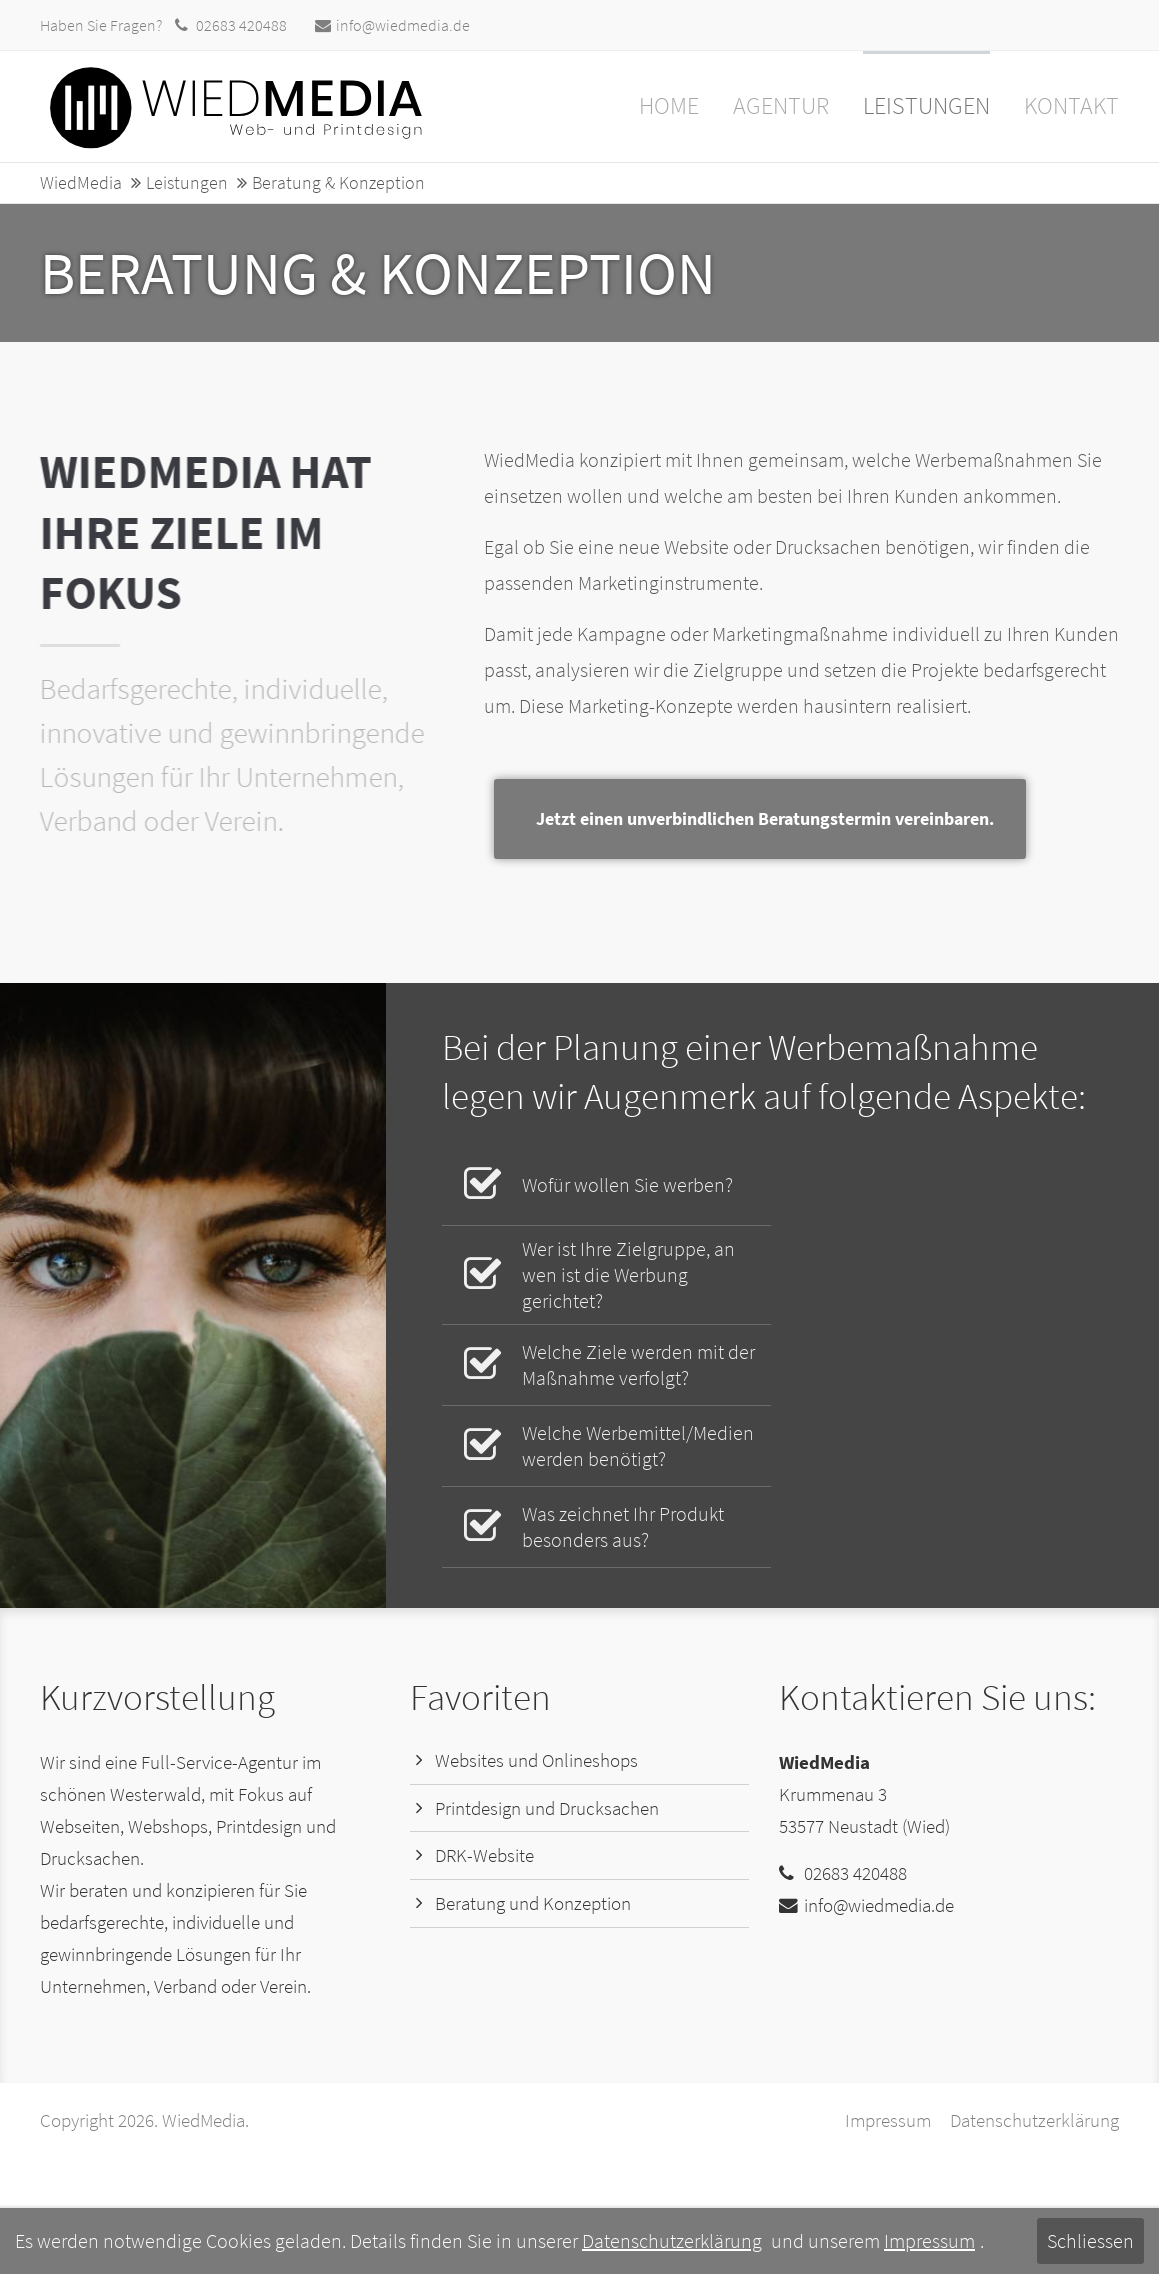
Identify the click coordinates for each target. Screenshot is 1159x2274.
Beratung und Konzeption (533, 1903)
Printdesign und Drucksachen (547, 1808)
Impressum (888, 2120)
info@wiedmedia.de (392, 25)
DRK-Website (484, 1855)
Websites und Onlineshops (536, 1760)
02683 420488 (241, 25)
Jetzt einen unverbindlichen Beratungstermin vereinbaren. (896, 818)
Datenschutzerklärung (1034, 2120)
